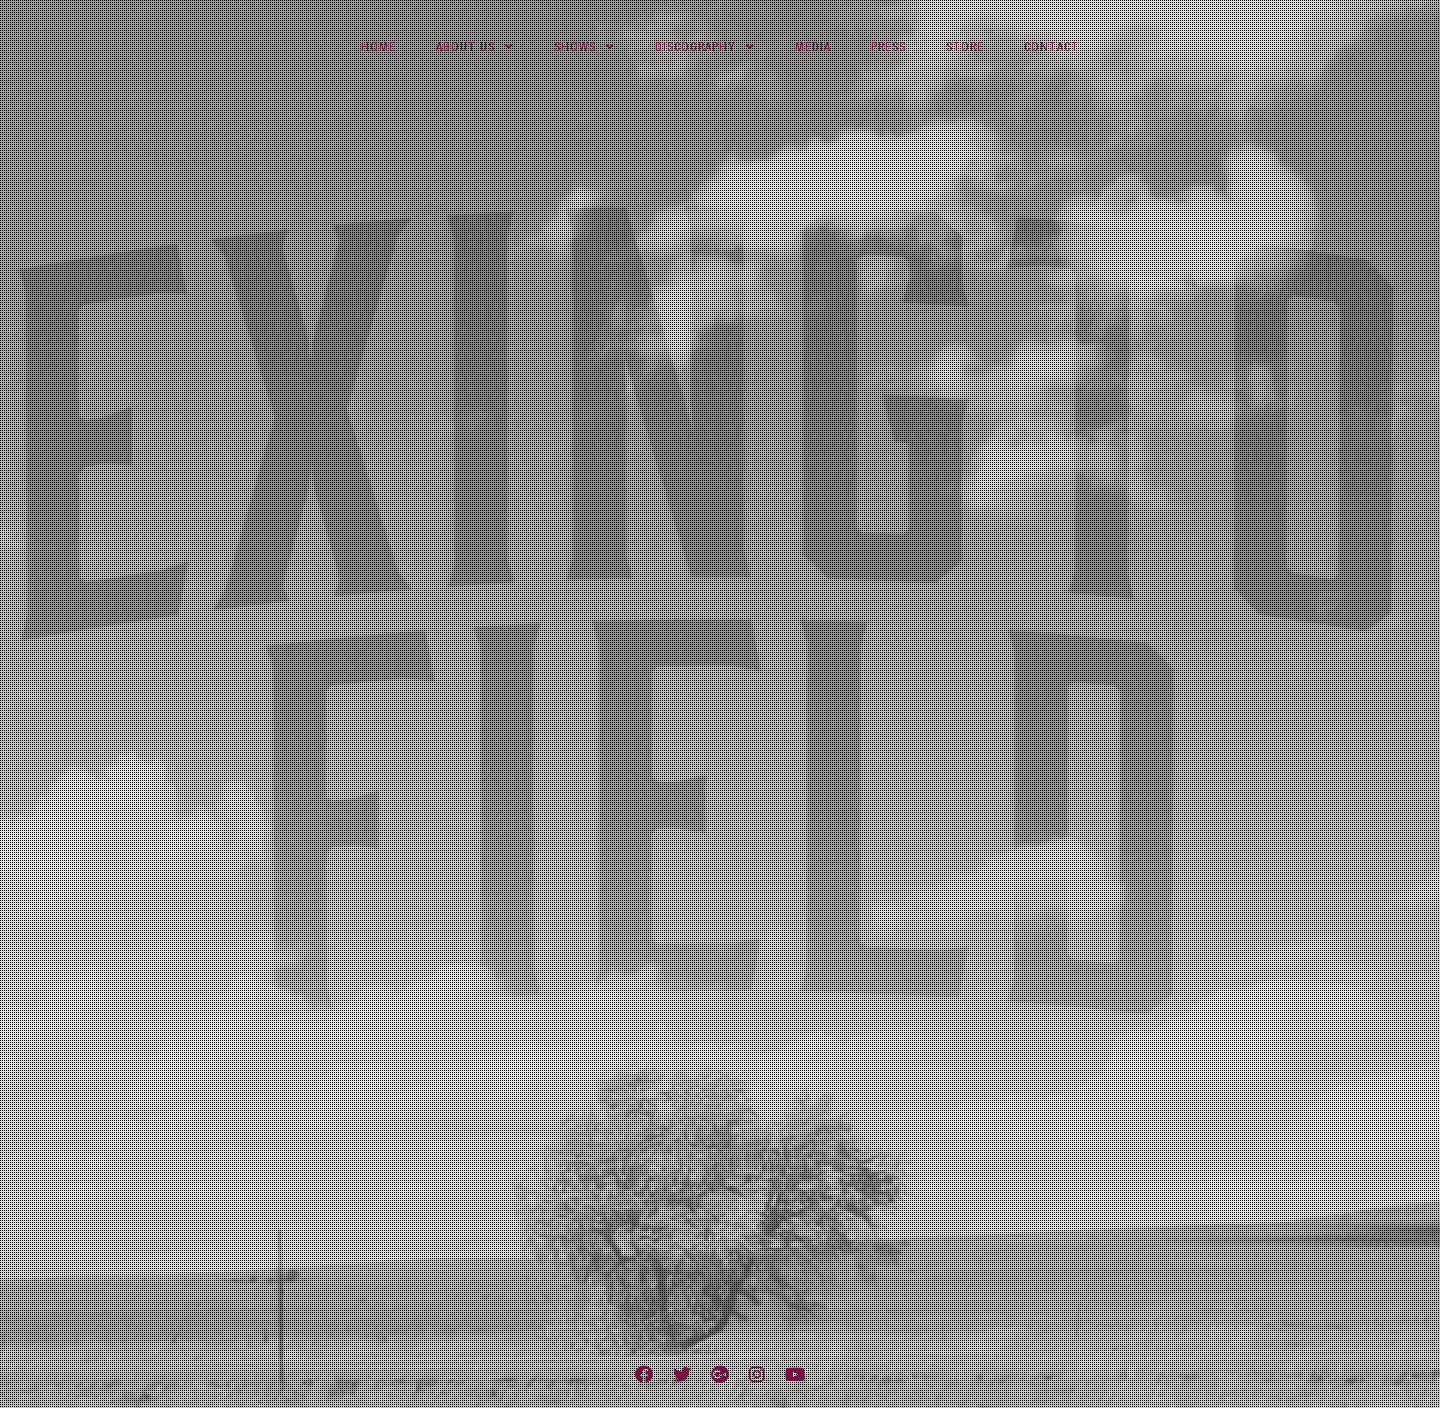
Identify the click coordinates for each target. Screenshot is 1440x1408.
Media (813, 47)
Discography (695, 47)
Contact (1051, 47)
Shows (575, 47)
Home (378, 47)
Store (965, 47)
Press (888, 47)
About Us (465, 47)
